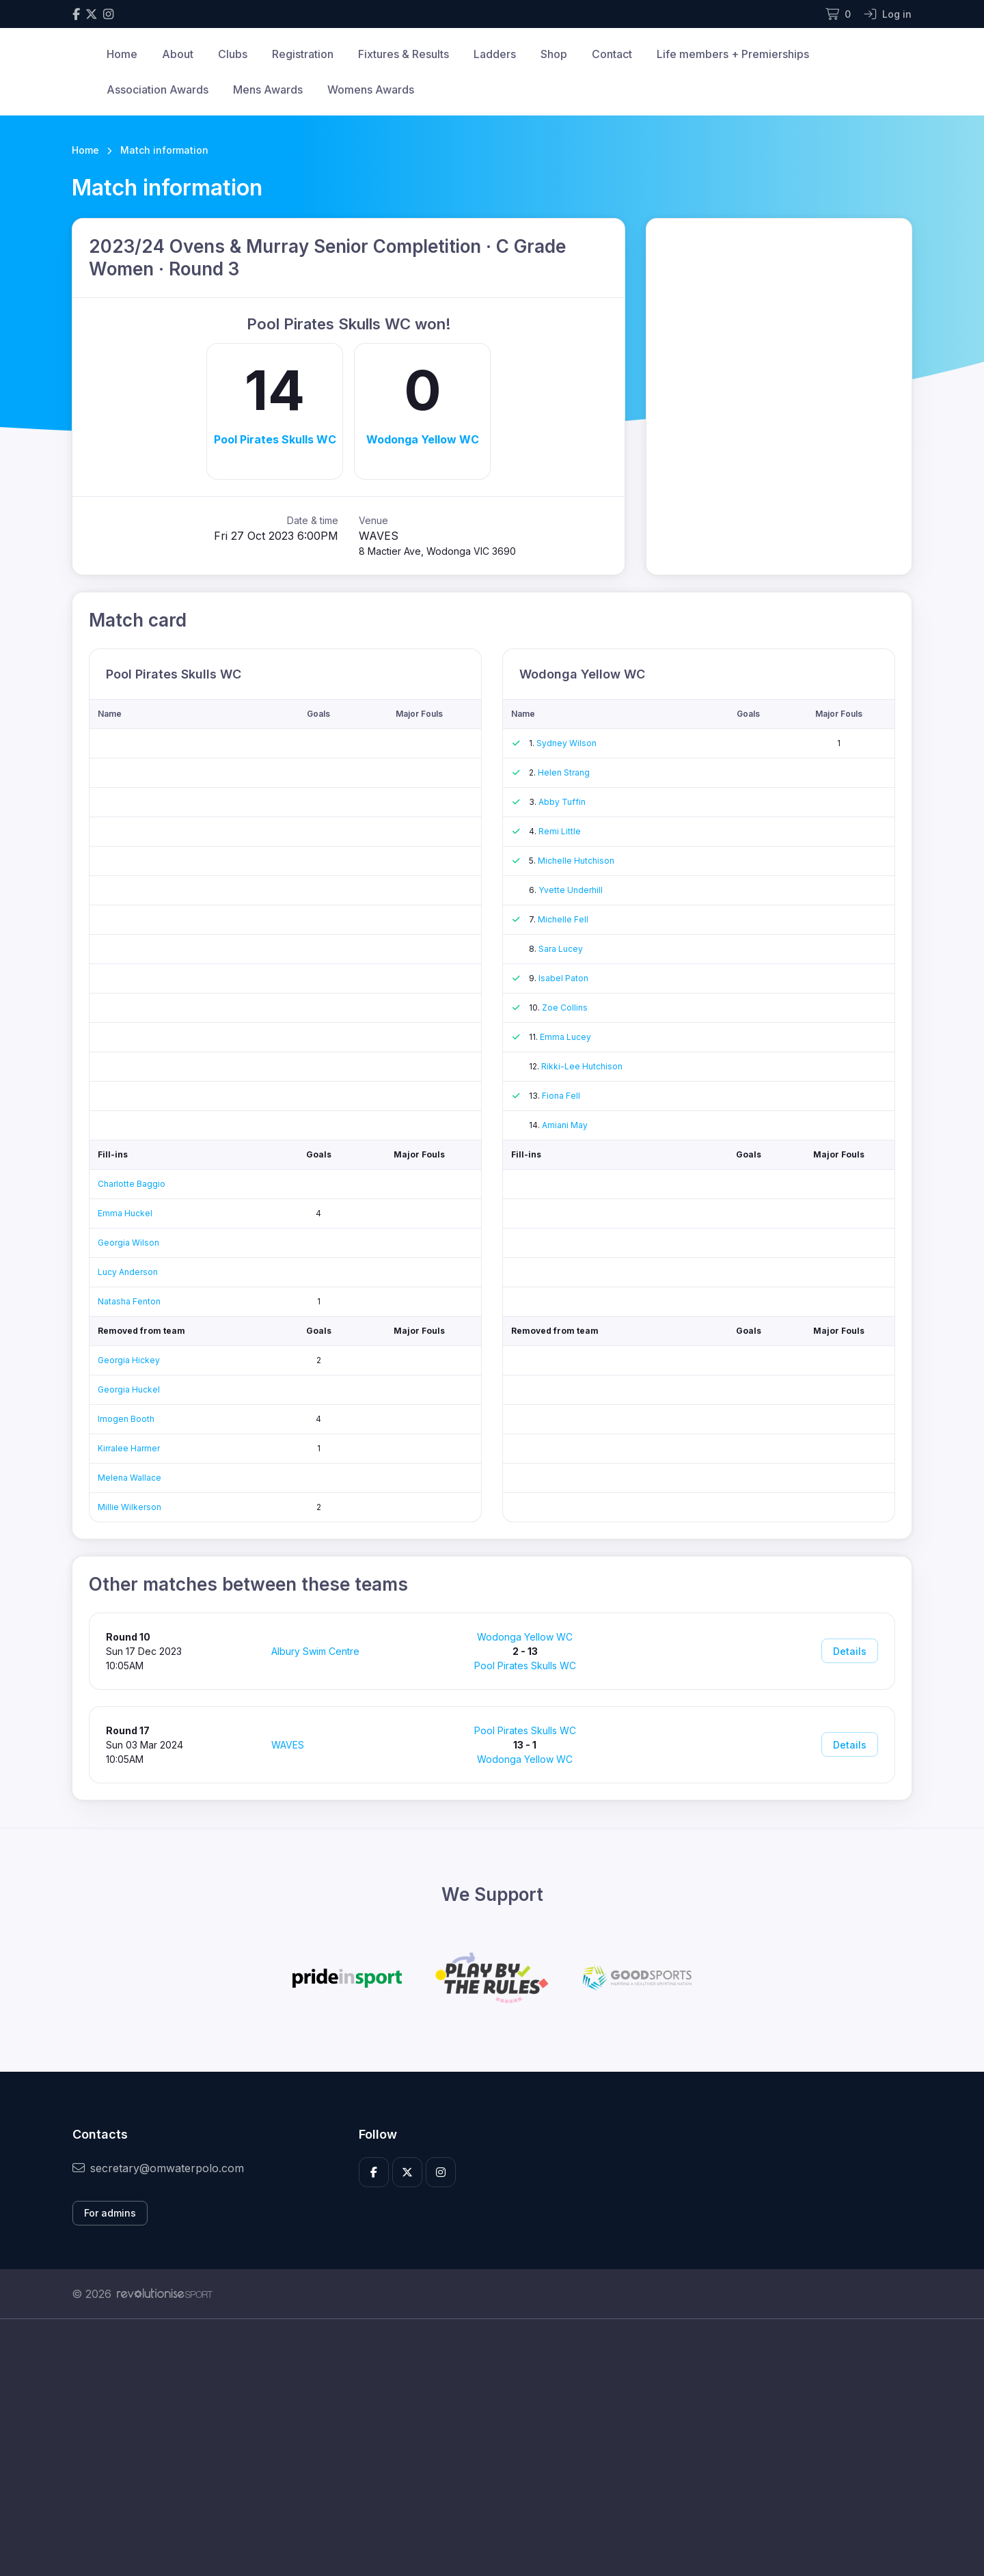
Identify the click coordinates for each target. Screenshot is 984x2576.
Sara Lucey (560, 949)
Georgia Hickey (129, 1360)
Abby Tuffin (562, 802)
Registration (302, 54)
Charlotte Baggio (131, 1184)
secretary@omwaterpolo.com (158, 2168)
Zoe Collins (565, 1007)
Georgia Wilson (128, 1242)
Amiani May (565, 1125)
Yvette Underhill (570, 890)
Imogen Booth (126, 1419)
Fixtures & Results (403, 54)
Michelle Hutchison (576, 860)
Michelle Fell (563, 919)
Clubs (232, 54)
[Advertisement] (482, 2447)
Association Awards (157, 89)
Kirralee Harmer (129, 1448)
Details (849, 1651)
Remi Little (559, 831)
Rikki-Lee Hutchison (582, 1066)
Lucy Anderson (128, 1272)
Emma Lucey (565, 1037)
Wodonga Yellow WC (422, 439)
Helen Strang (564, 772)
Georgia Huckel (129, 1389)
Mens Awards (268, 89)
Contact (612, 54)
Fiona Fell (561, 1096)
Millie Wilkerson (129, 1507)
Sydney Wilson (566, 743)
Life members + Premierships (733, 54)
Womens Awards (370, 89)
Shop (554, 54)
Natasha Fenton (129, 1301)
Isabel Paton (563, 978)
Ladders (495, 54)
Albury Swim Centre (315, 1651)
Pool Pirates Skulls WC (275, 439)
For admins (110, 2213)
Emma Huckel (125, 1213)
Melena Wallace (129, 1477)
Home (122, 54)
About (177, 54)
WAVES (287, 1745)
